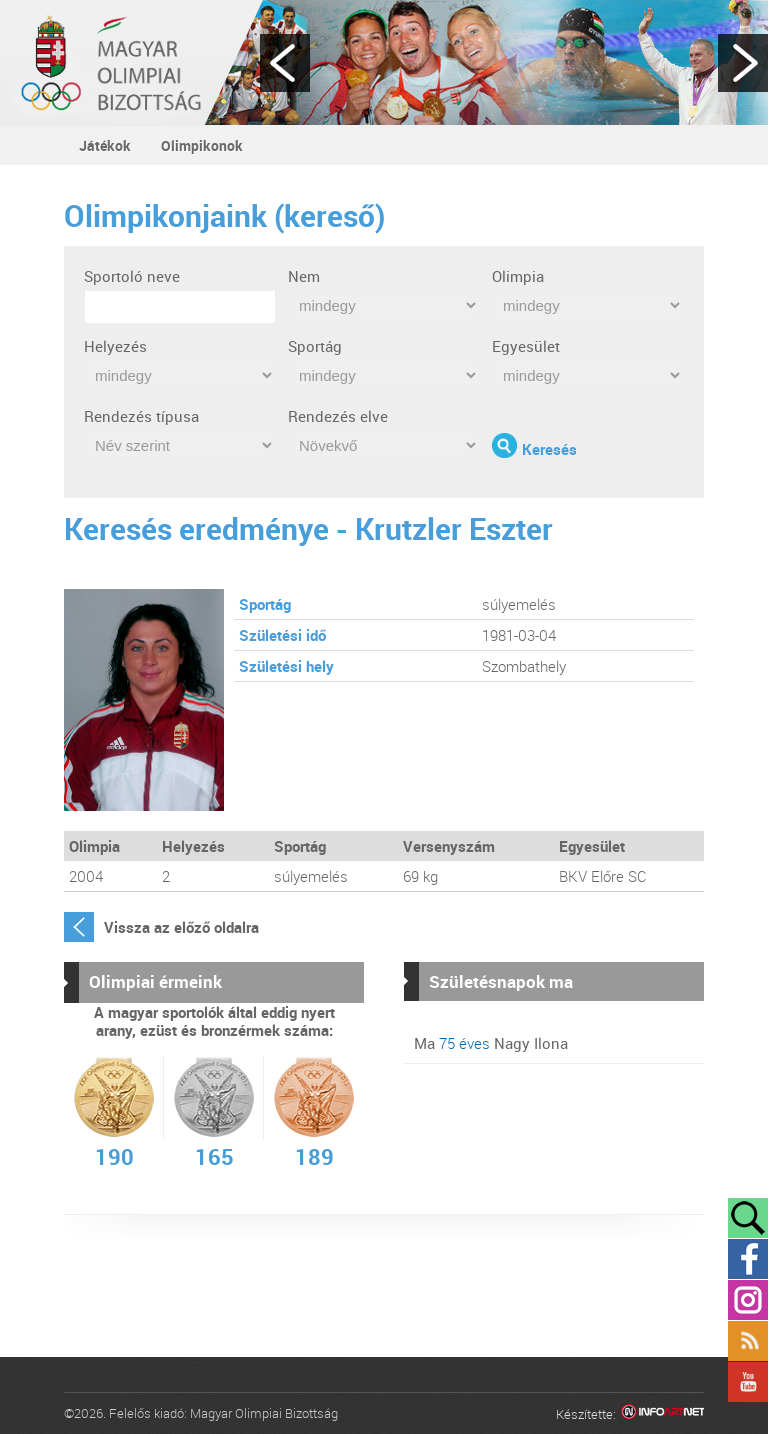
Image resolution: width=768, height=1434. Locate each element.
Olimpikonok (202, 145)
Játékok (105, 145)
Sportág (315, 346)
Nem (304, 276)
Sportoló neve (132, 276)
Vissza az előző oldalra (181, 927)
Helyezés (115, 346)
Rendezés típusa (141, 416)
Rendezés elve (338, 416)
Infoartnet (662, 1414)
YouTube (748, 1382)
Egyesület (526, 346)
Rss (748, 1341)
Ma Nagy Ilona (491, 1043)
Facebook (748, 1259)
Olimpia (518, 276)
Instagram (748, 1300)
